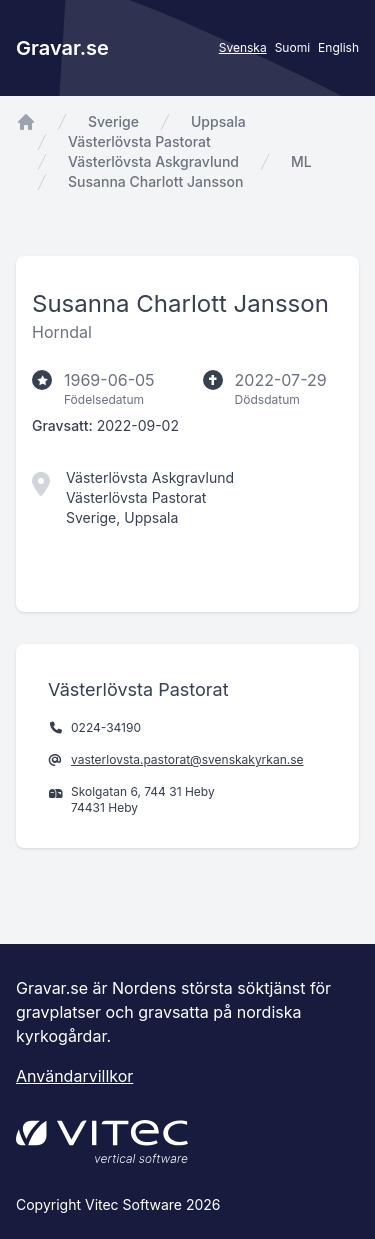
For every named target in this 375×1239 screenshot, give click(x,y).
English (338, 47)
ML (301, 161)
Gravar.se (62, 48)
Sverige (113, 121)
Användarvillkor (74, 1076)
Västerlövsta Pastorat (139, 141)
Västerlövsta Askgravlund (153, 161)
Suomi (292, 47)
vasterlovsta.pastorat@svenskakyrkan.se (187, 759)
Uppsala (218, 121)
